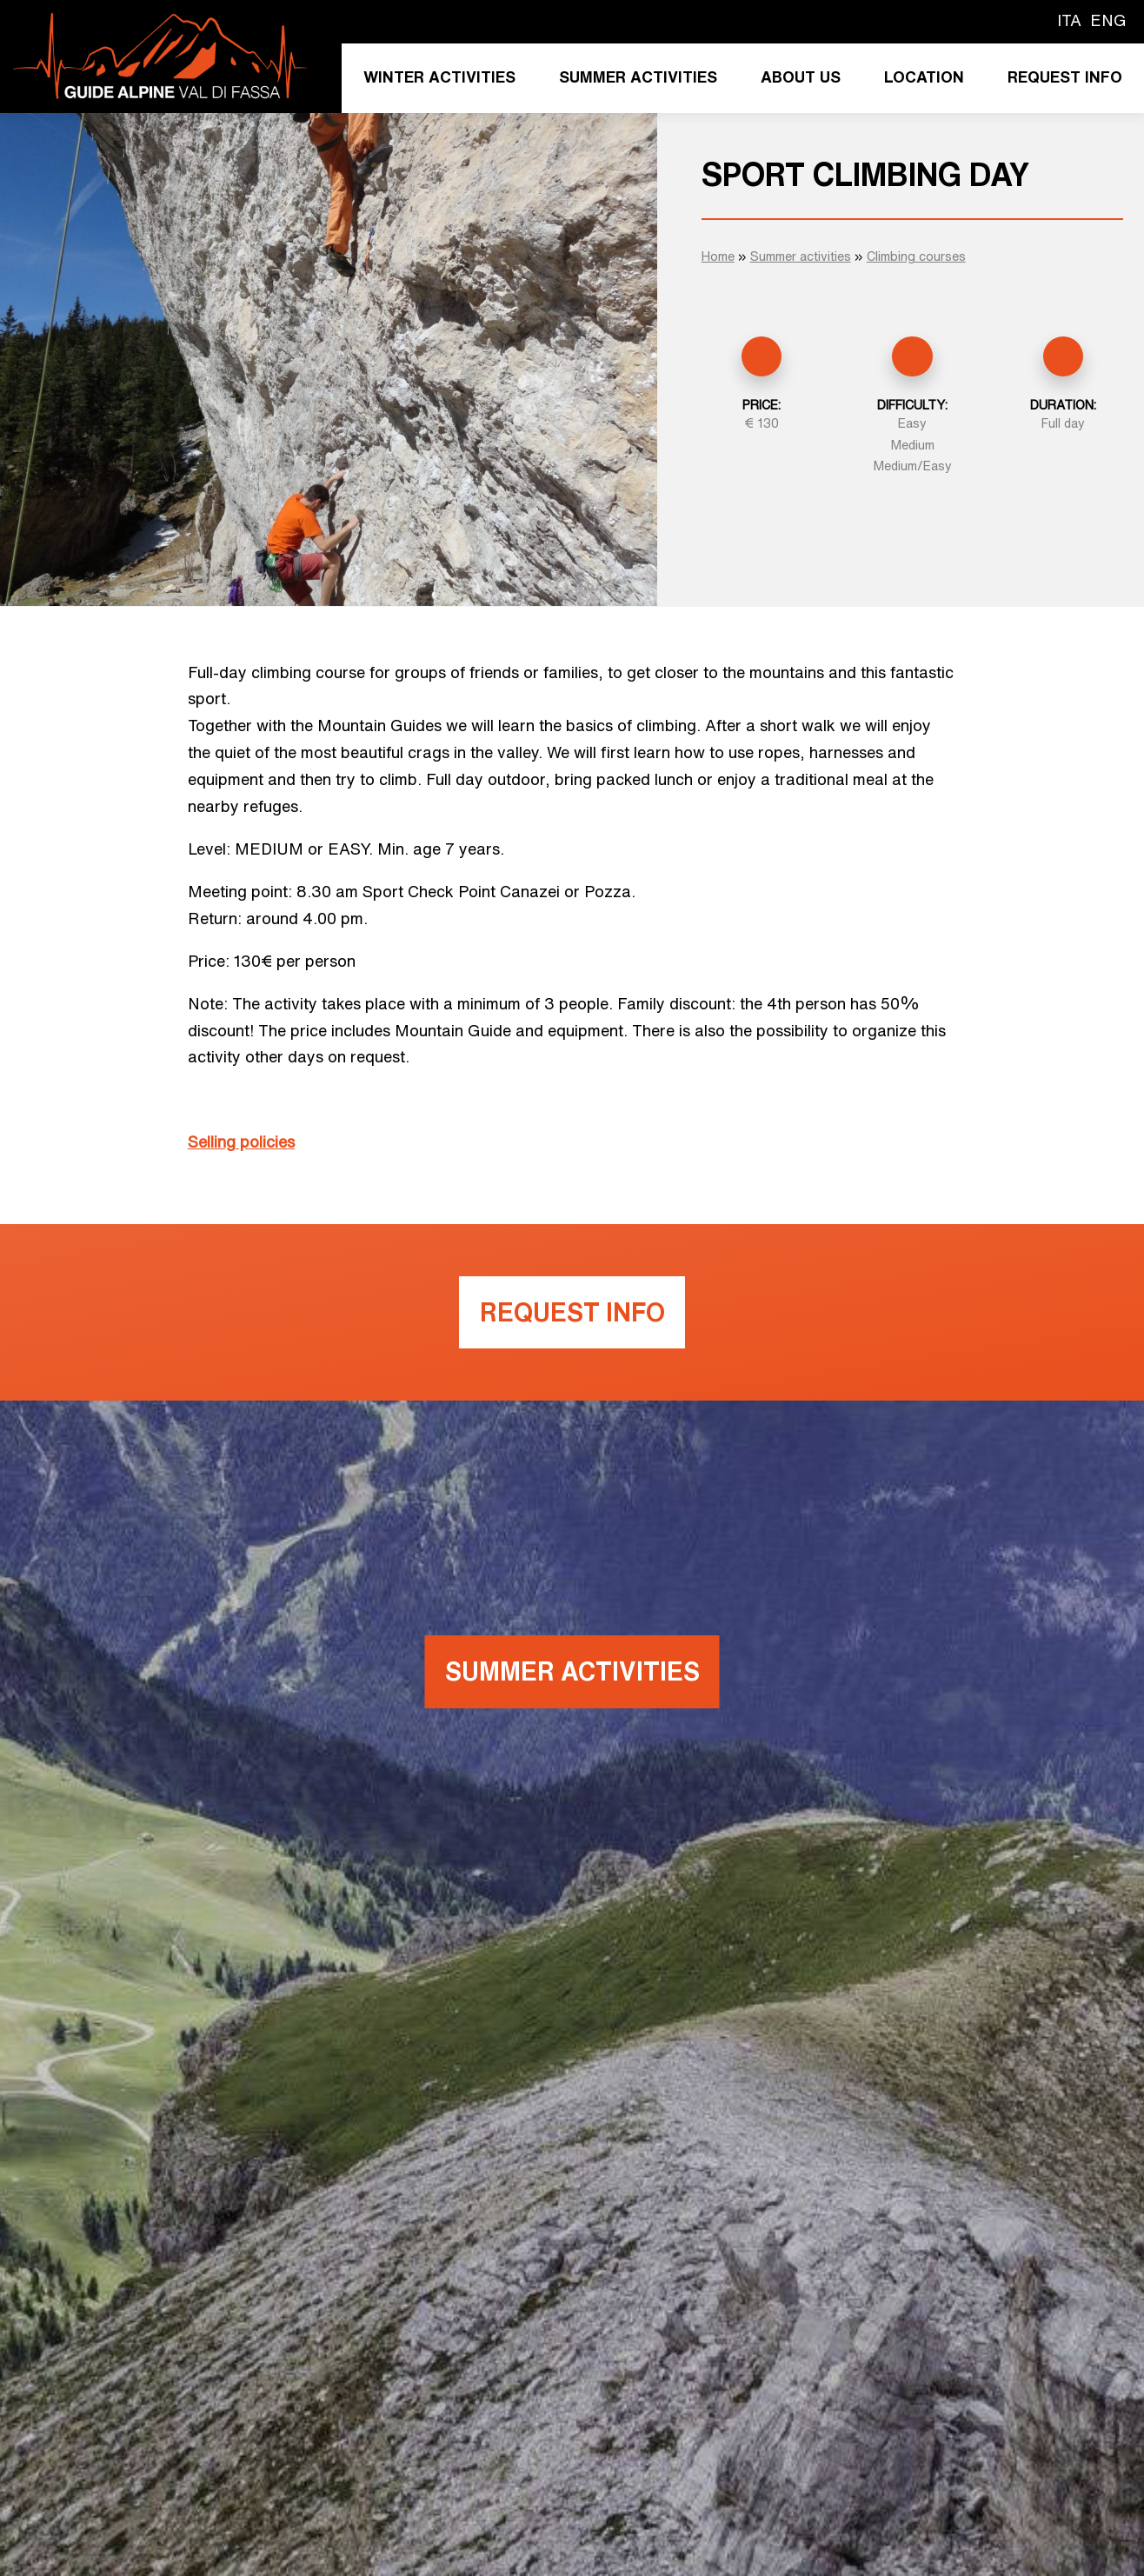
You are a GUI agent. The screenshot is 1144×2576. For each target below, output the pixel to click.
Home (718, 256)
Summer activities (638, 76)
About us (801, 76)
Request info (1065, 76)
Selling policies (241, 1141)
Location (924, 76)
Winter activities (439, 76)
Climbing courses (916, 256)
